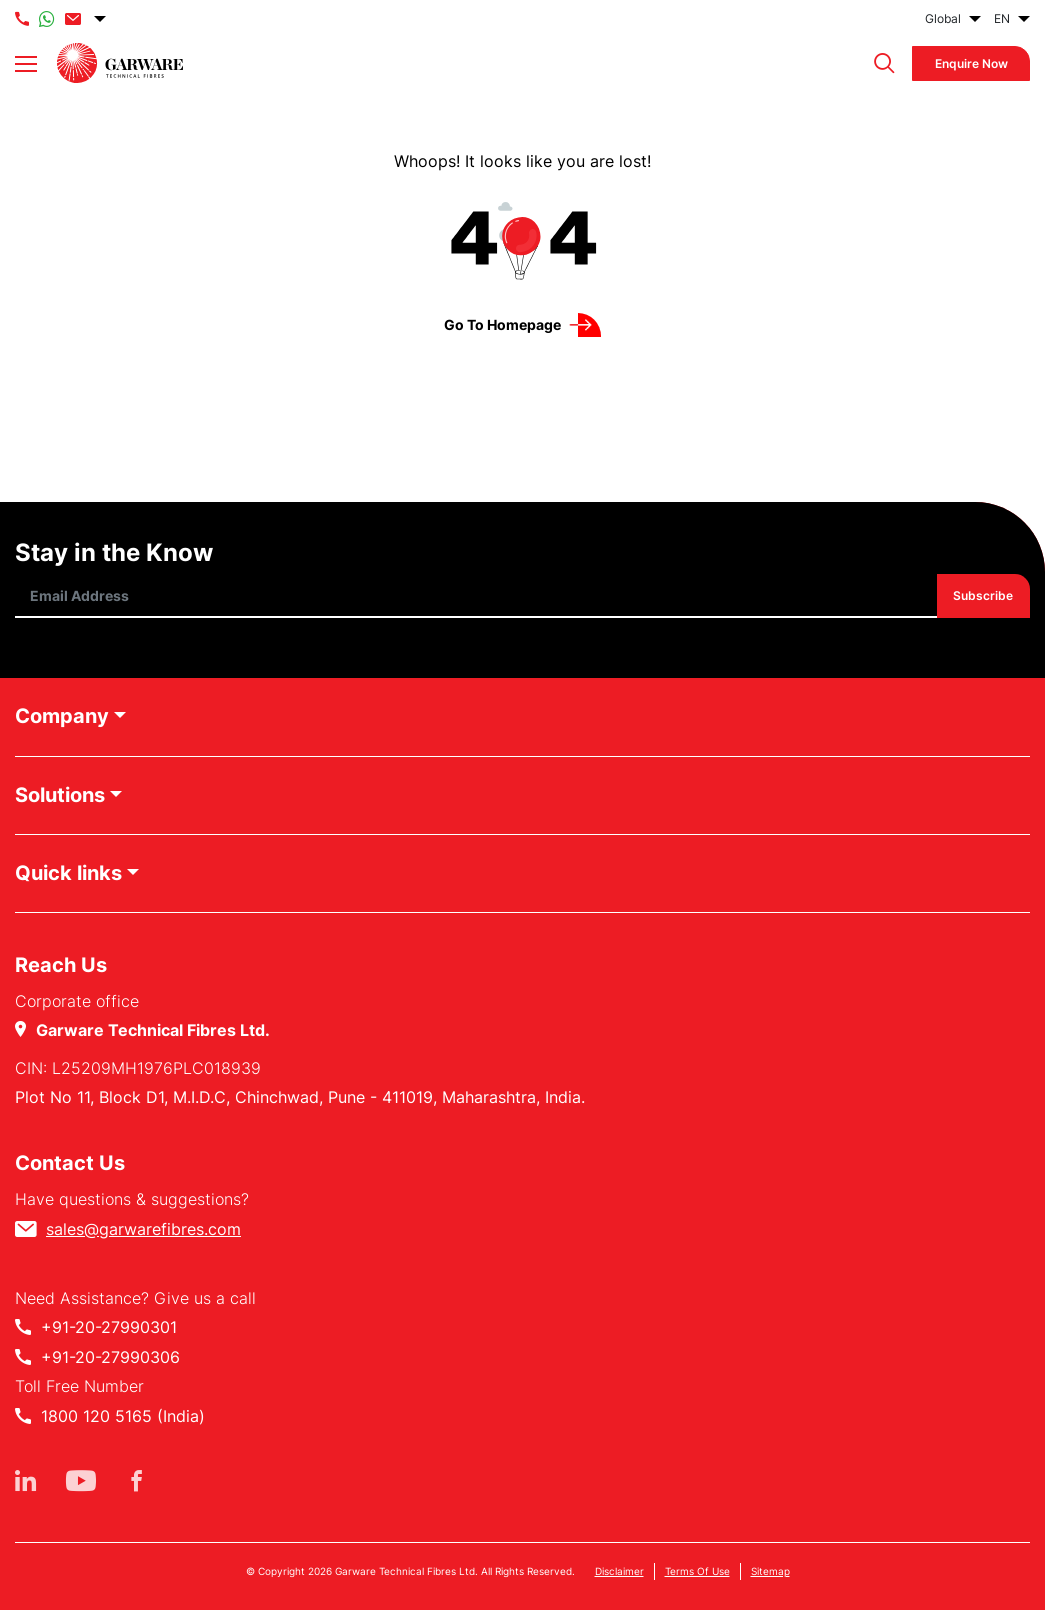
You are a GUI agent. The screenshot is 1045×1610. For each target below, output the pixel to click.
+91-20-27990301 (109, 1327)
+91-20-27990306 (110, 1357)
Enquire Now (971, 63)
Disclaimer (619, 1571)
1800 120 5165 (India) (123, 1416)
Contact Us (70, 1163)
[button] (879, 63)
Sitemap (770, 1571)
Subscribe (984, 596)
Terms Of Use (697, 1571)
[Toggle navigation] (26, 64)
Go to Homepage (502, 324)
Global (943, 18)
